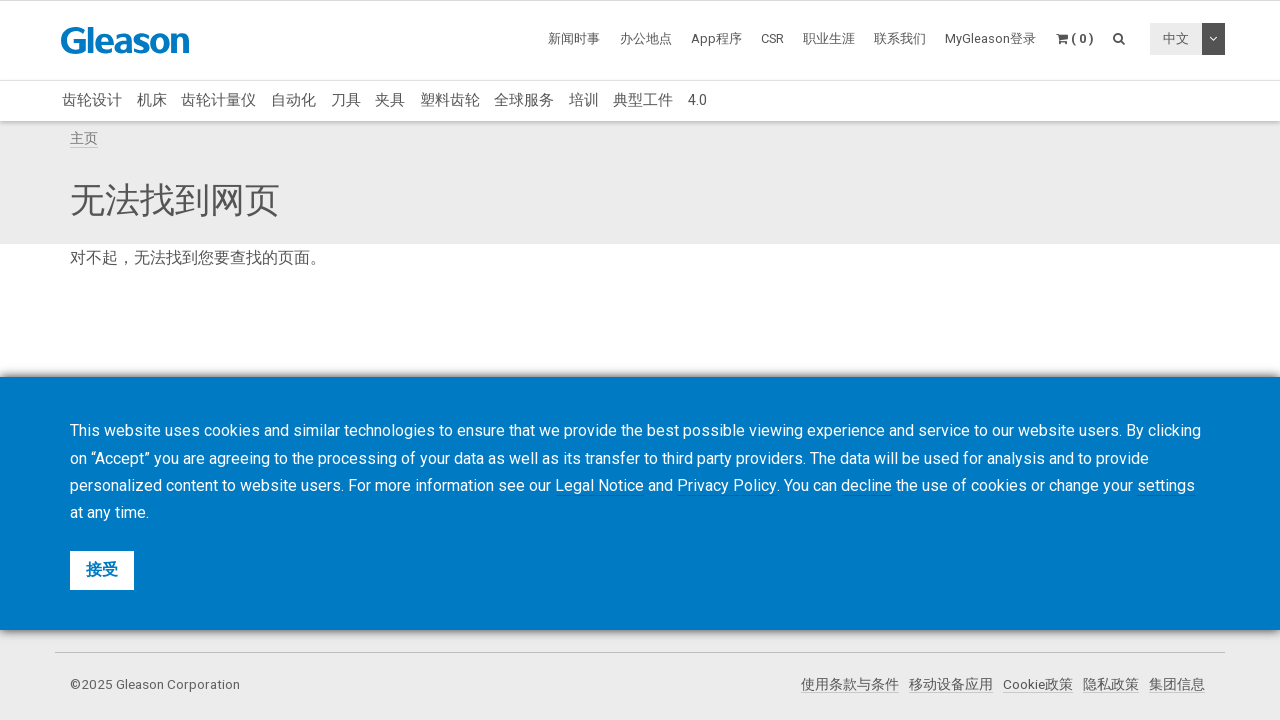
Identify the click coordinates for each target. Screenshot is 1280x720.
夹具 (390, 100)
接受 (102, 569)
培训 (584, 100)
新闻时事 (574, 38)
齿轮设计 (92, 100)
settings (1165, 485)
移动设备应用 (951, 684)
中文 (1176, 38)
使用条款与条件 (850, 684)
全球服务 (524, 100)
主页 (84, 138)
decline (865, 485)
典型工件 (643, 100)
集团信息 (1177, 684)
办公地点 (646, 38)
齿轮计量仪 (218, 100)
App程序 (716, 38)
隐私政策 (1111, 684)
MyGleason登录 (990, 38)
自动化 (293, 100)
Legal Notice (599, 485)
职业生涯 (829, 38)
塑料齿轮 (450, 100)
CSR (772, 38)
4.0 (697, 100)
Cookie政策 (1038, 684)
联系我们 (900, 38)
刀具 (346, 100)
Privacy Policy (726, 485)
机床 (152, 100)
